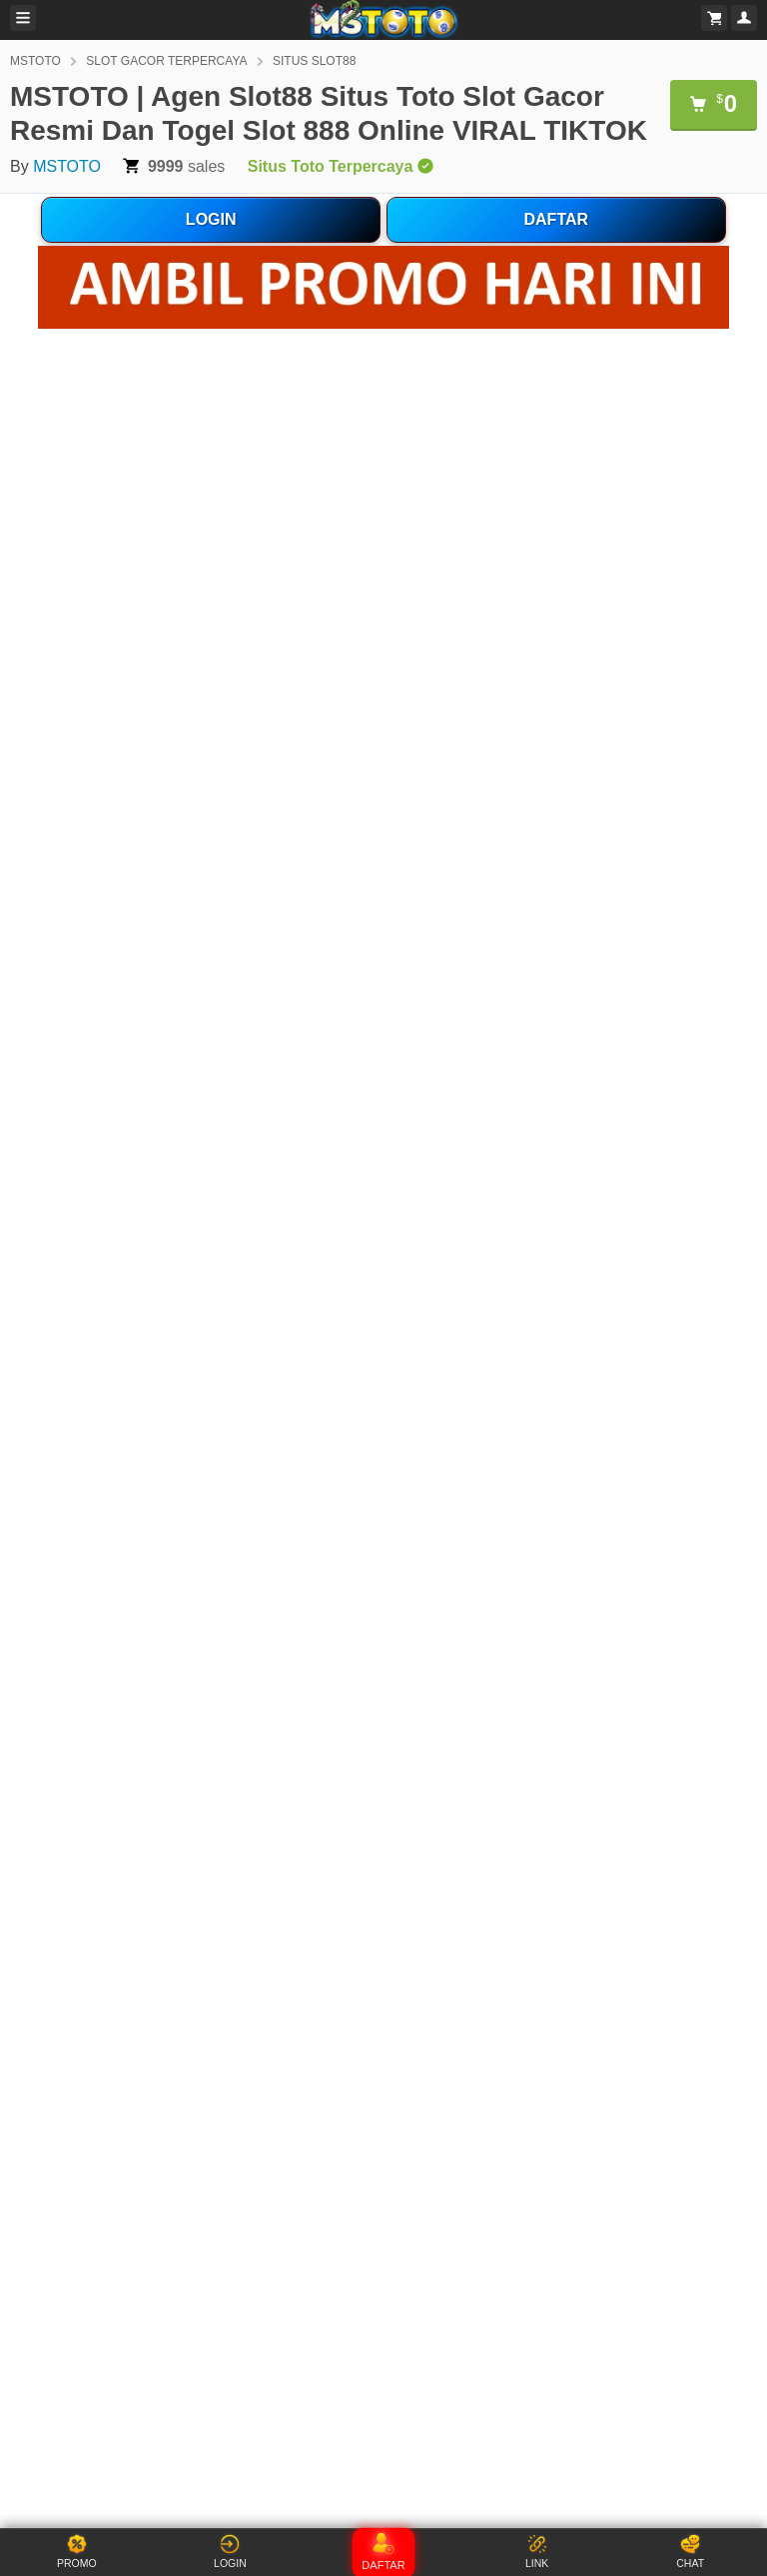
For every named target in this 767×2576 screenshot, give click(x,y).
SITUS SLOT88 (314, 61)
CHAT (690, 2551)
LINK (536, 2551)
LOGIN (211, 219)
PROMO (77, 2551)
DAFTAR (556, 219)
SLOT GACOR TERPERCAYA (166, 61)
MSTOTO (35, 61)
